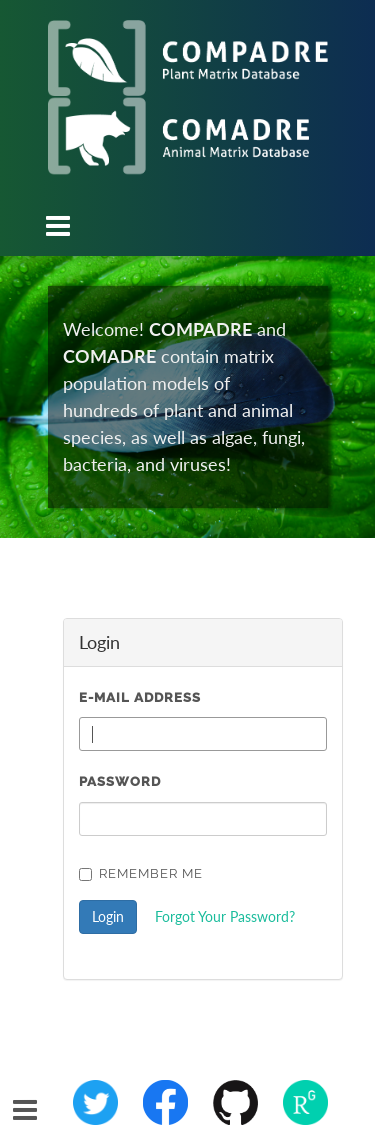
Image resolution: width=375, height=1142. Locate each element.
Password (120, 781)
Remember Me (141, 873)
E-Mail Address (140, 697)
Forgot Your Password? (225, 916)
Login (108, 916)
